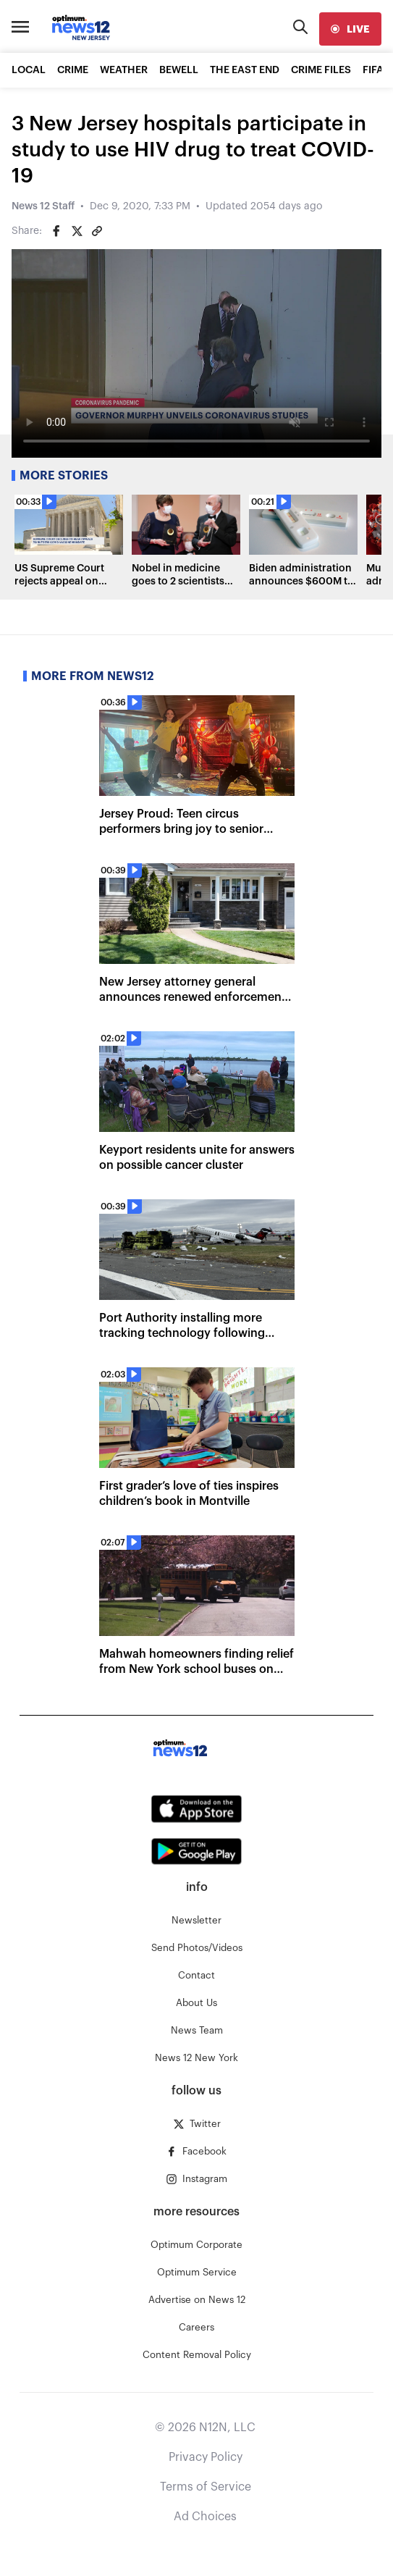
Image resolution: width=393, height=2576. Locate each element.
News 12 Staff (43, 206)
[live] (350, 29)
